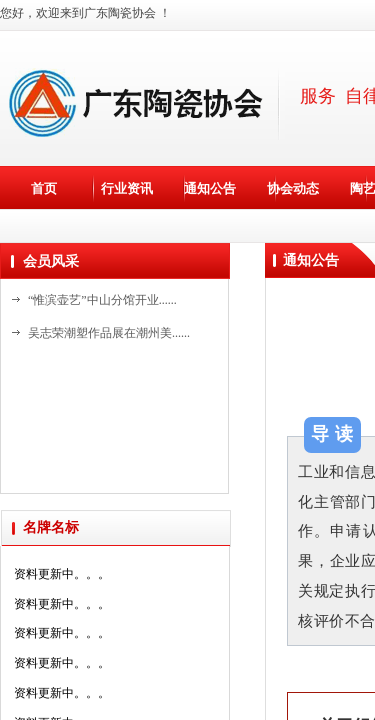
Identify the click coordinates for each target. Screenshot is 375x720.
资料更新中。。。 (62, 580)
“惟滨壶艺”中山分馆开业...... (102, 300)
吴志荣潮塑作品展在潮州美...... (109, 333)
